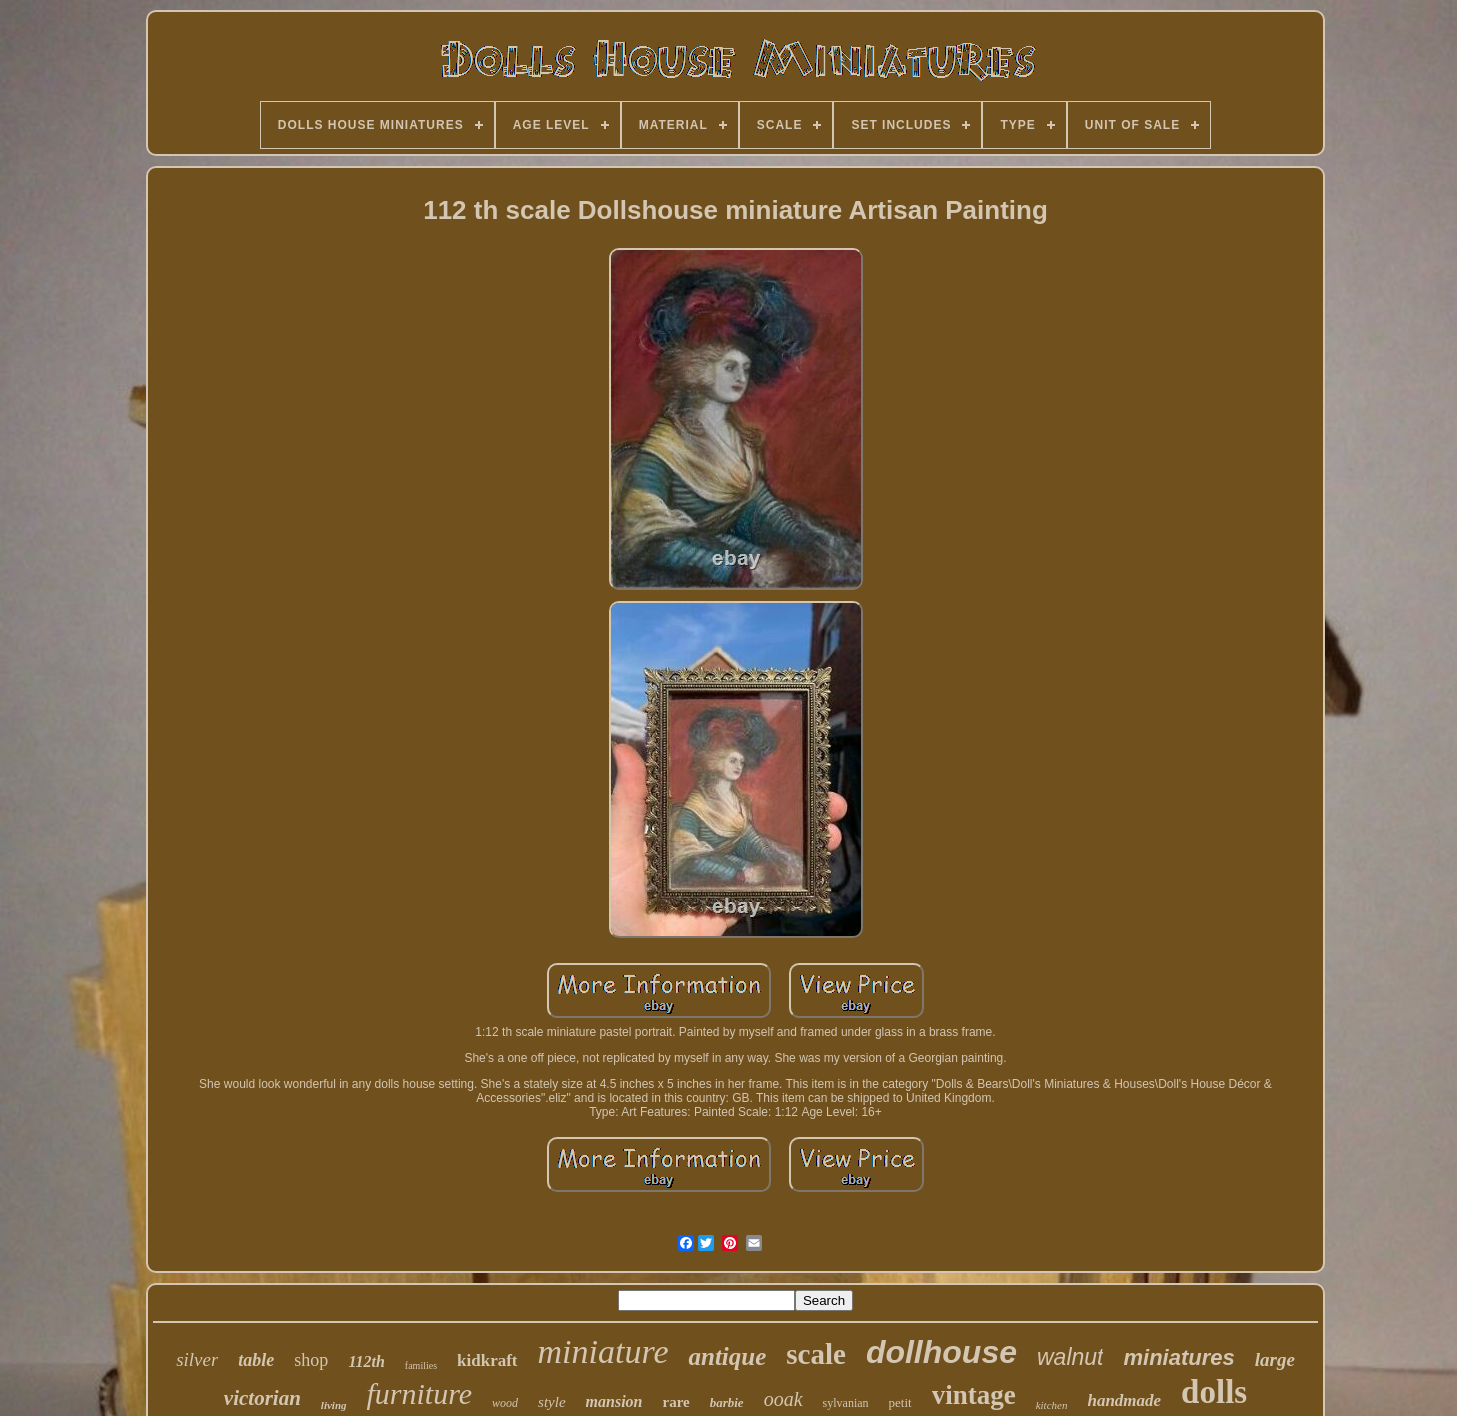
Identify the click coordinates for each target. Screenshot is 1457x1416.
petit (900, 1402)
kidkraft (487, 1360)
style (552, 1402)
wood (505, 1403)
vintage (974, 1395)
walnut (1070, 1357)
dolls (1214, 1392)
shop (311, 1360)
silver (197, 1359)
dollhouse (941, 1352)
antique (727, 1356)
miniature (603, 1351)
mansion (614, 1401)
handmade (1124, 1400)
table (256, 1360)
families (421, 1365)
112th (366, 1361)
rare (676, 1402)
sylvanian (846, 1403)
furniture (420, 1393)
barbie (727, 1402)
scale (816, 1354)
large (1275, 1359)
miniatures (1178, 1357)
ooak (783, 1399)
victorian (262, 1398)
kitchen (1052, 1405)
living (334, 1405)
